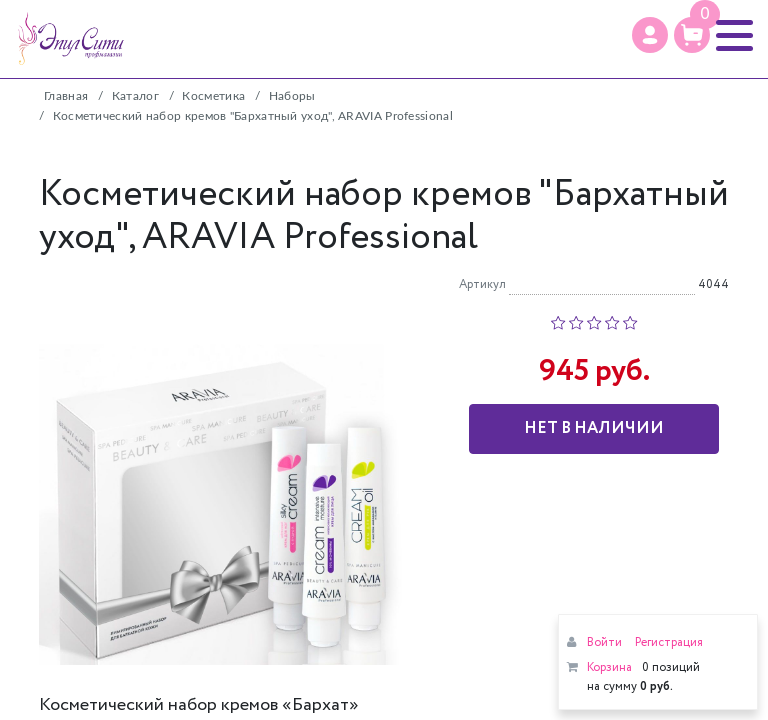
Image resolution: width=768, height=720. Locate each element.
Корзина (609, 667)
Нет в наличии (594, 428)
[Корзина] (692, 35)
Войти (604, 642)
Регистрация (669, 642)
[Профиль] (650, 35)
